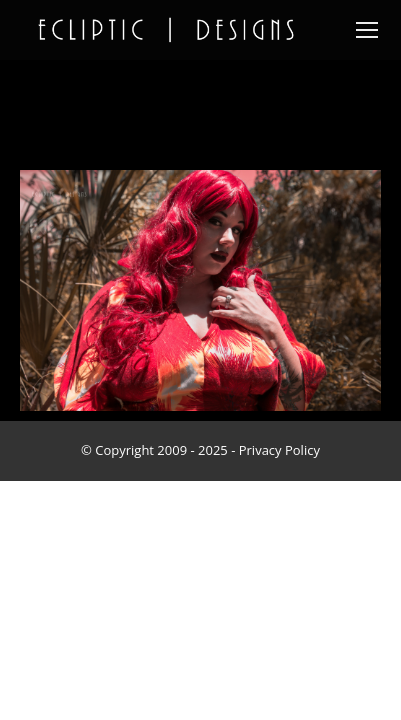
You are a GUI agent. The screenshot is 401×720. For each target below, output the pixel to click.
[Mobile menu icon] (367, 30)
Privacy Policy (279, 450)
